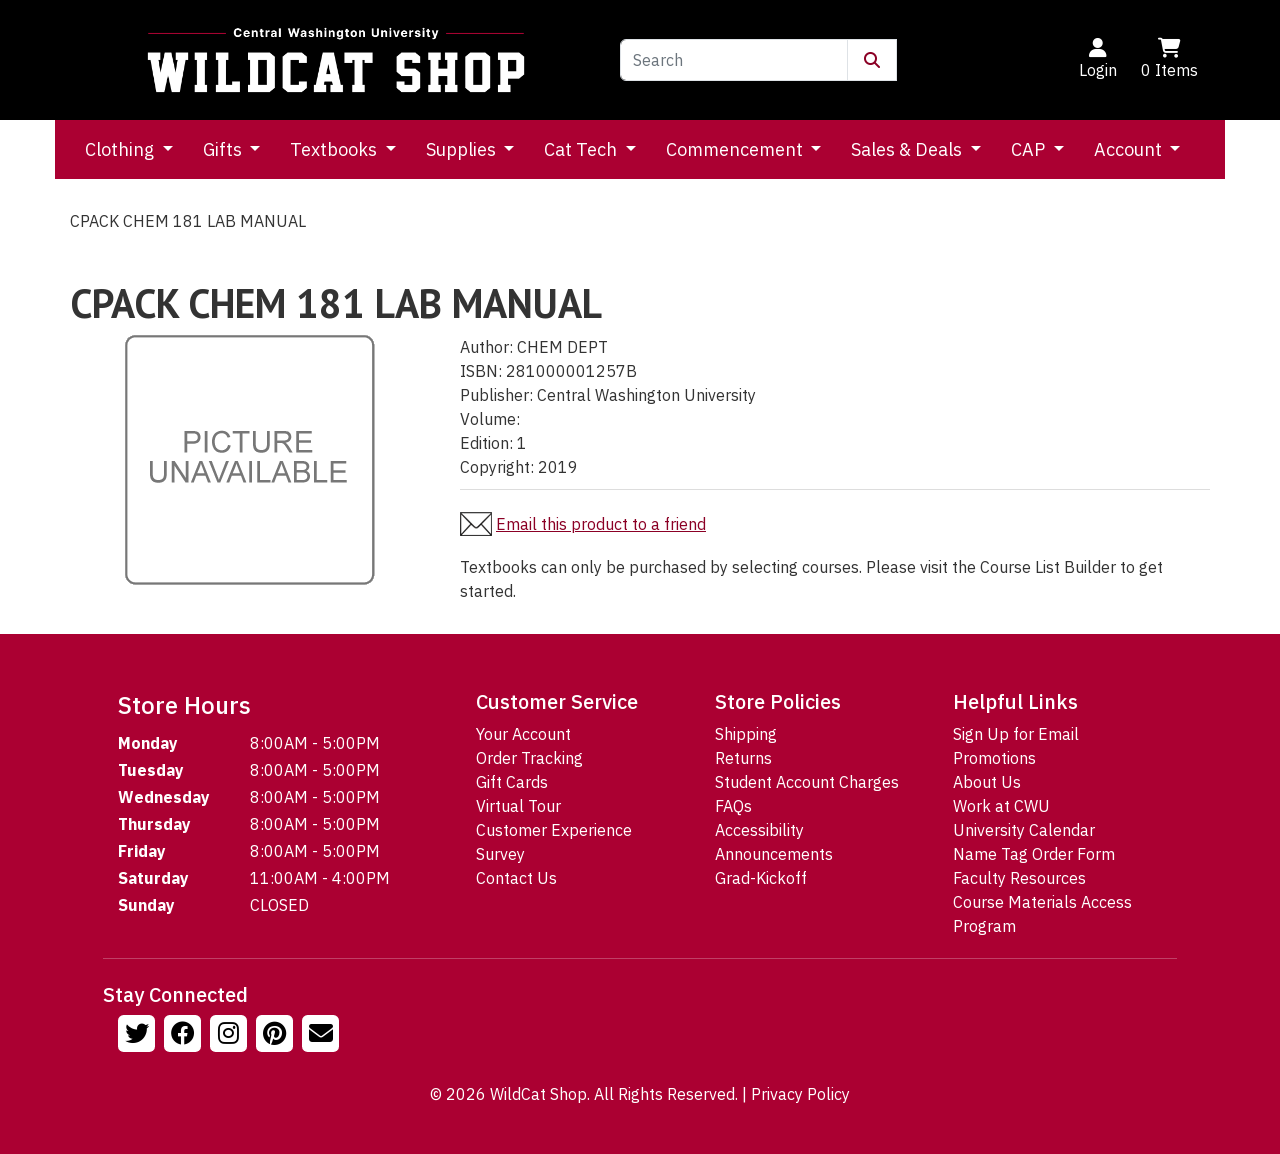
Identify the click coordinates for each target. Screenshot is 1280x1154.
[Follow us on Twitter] (139, 1036)
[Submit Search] (872, 60)
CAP (1030, 149)
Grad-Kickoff (761, 878)
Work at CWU (1001, 806)
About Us (987, 782)
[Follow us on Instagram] (231, 1036)
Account (1130, 149)
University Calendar (1024, 830)
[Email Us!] (323, 1036)
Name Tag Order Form (1034, 854)
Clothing (121, 149)
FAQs (733, 806)
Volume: (490, 419)
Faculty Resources (1019, 878)
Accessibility (759, 830)
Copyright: (497, 467)
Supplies (463, 149)
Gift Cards (512, 782)
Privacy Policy (800, 1094)
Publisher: (496, 395)
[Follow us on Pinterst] (277, 1036)
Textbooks (335, 149)
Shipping (746, 734)
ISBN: (481, 371)
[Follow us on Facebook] (185, 1036)
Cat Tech (582, 149)
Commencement (736, 149)
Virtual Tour (518, 806)
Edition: (486, 443)
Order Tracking (529, 758)
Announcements (774, 854)
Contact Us (516, 878)
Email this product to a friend (601, 524)
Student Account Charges (807, 782)
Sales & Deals (908, 149)
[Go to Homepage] (336, 60)
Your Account (523, 734)
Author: (486, 347)
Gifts (224, 149)
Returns (743, 758)
